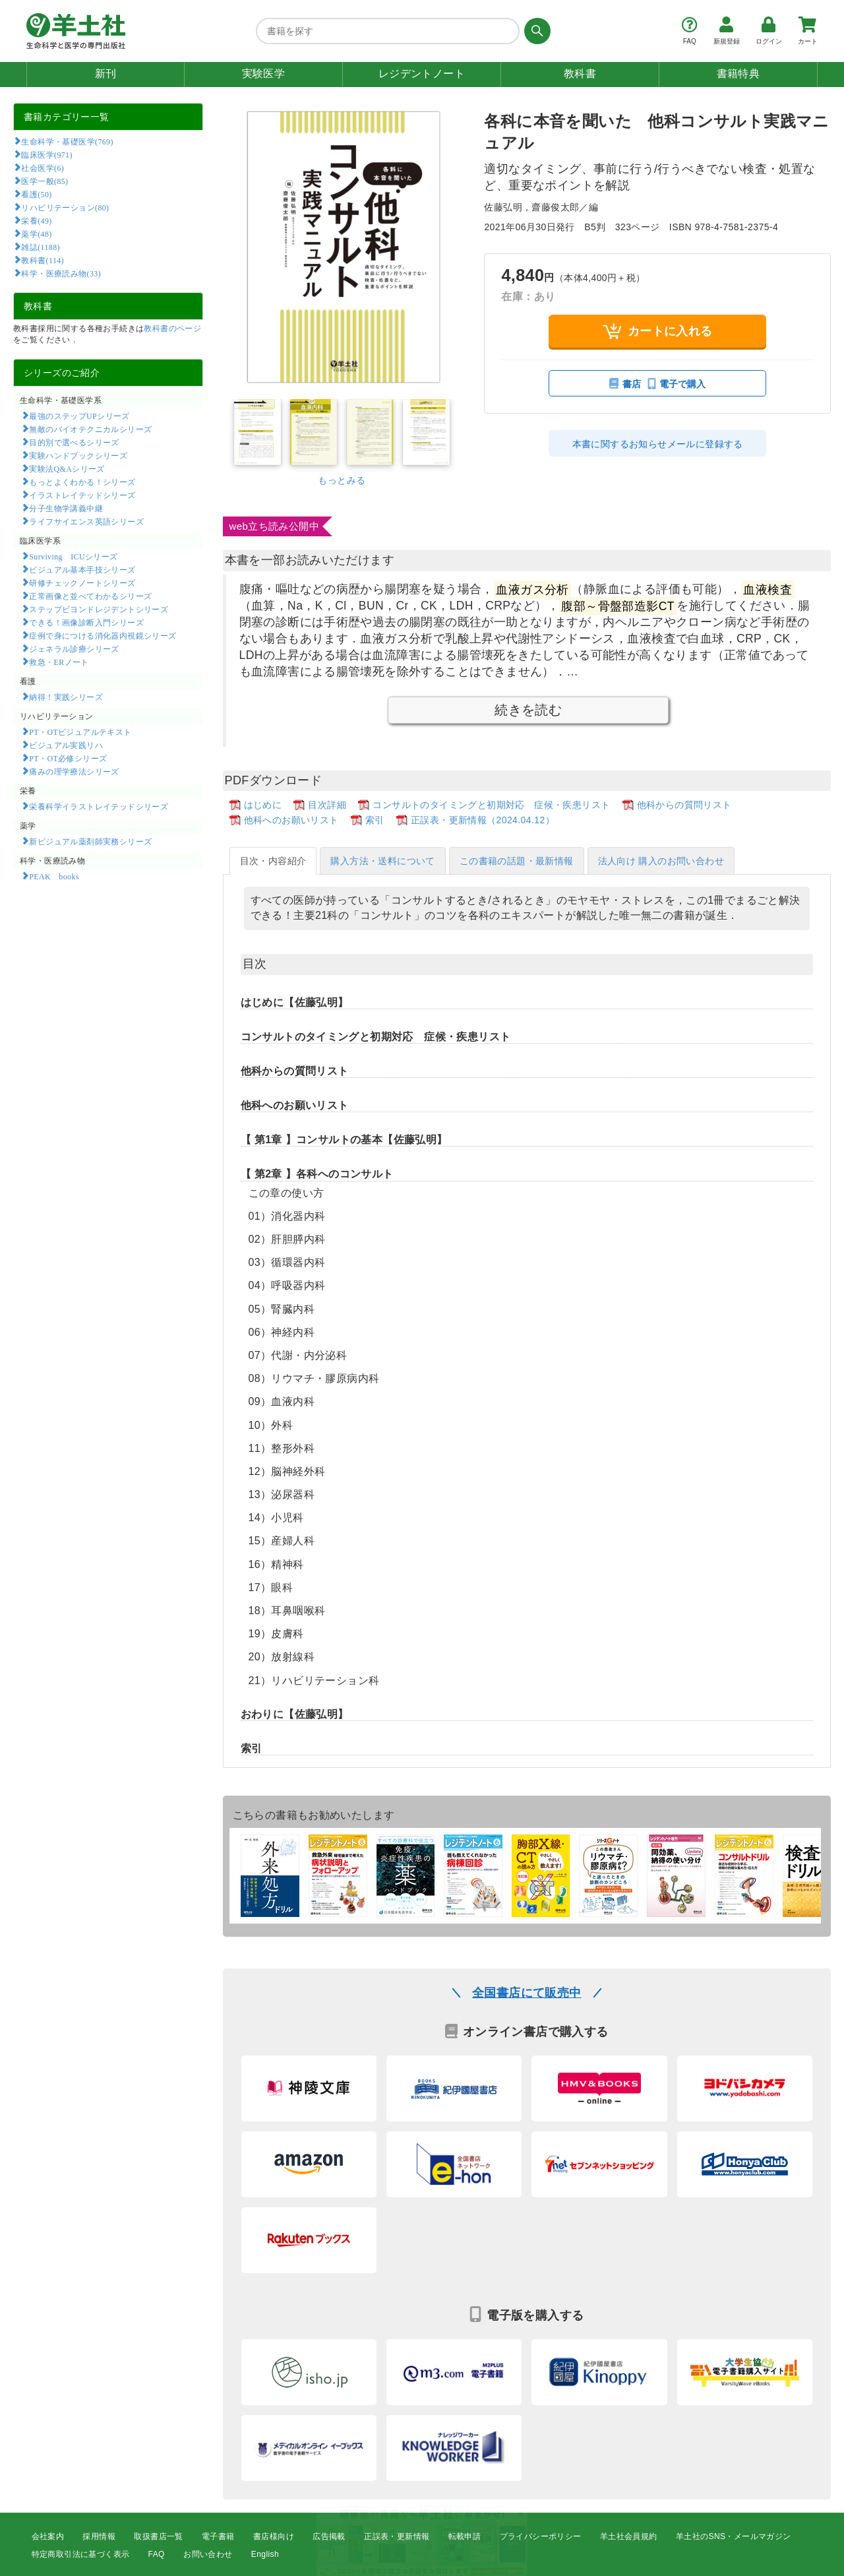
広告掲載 (329, 2536)
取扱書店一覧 (158, 2536)
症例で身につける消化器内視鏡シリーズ (102, 635)
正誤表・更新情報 (396, 2536)
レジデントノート (421, 73)
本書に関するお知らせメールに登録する (657, 444)
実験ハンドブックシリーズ (78, 455)
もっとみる (341, 480)
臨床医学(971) (46, 154)
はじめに (263, 805)
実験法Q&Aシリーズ (66, 468)
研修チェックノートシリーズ (82, 582)
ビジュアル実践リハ (66, 745)
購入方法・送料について (382, 861)
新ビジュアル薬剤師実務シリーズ (90, 841)
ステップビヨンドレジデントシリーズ (98, 609)
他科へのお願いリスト (291, 820)
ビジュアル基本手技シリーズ (82, 569)
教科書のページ (172, 328)
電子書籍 (218, 2536)
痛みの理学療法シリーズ (74, 771)
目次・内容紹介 (273, 861)
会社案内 (48, 2536)
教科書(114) (42, 260)
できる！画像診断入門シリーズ (86, 622)
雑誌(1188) (40, 247)
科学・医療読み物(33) (61, 273)
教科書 (580, 73)
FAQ (156, 2554)
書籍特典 (738, 73)
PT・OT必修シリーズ (68, 758)
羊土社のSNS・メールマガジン (733, 2536)
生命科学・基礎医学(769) (67, 141)
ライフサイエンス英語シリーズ (86, 521)
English (265, 2554)
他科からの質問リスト (684, 805)
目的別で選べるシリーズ (74, 442)
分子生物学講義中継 (66, 508)
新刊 (106, 73)
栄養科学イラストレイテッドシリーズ (98, 806)
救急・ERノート (58, 662)
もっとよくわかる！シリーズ (82, 482)
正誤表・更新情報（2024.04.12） (483, 820)
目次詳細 (327, 805)
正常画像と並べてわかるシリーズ (90, 596)
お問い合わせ (207, 2554)
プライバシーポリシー (541, 2536)
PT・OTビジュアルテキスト (80, 732)
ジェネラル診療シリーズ (74, 648)
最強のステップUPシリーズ (79, 416)
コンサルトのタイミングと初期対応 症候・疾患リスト (491, 805)
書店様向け (273, 2536)
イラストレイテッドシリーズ (82, 495)
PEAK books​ (53, 876)
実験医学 (264, 73)
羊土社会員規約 (628, 2536)
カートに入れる (658, 331)
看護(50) (36, 194)
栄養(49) (36, 220)
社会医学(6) (42, 168)
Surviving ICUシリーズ (73, 556)
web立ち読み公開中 (274, 526)
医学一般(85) (44, 181)
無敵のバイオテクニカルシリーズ (90, 429)
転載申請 (464, 2536)
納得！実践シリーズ (66, 697)
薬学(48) (36, 233)
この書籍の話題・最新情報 (517, 861)
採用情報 (98, 2536)
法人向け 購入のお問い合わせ (661, 861)
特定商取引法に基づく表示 (81, 2554)
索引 (374, 820)
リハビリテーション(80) (65, 207)
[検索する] (535, 31)
